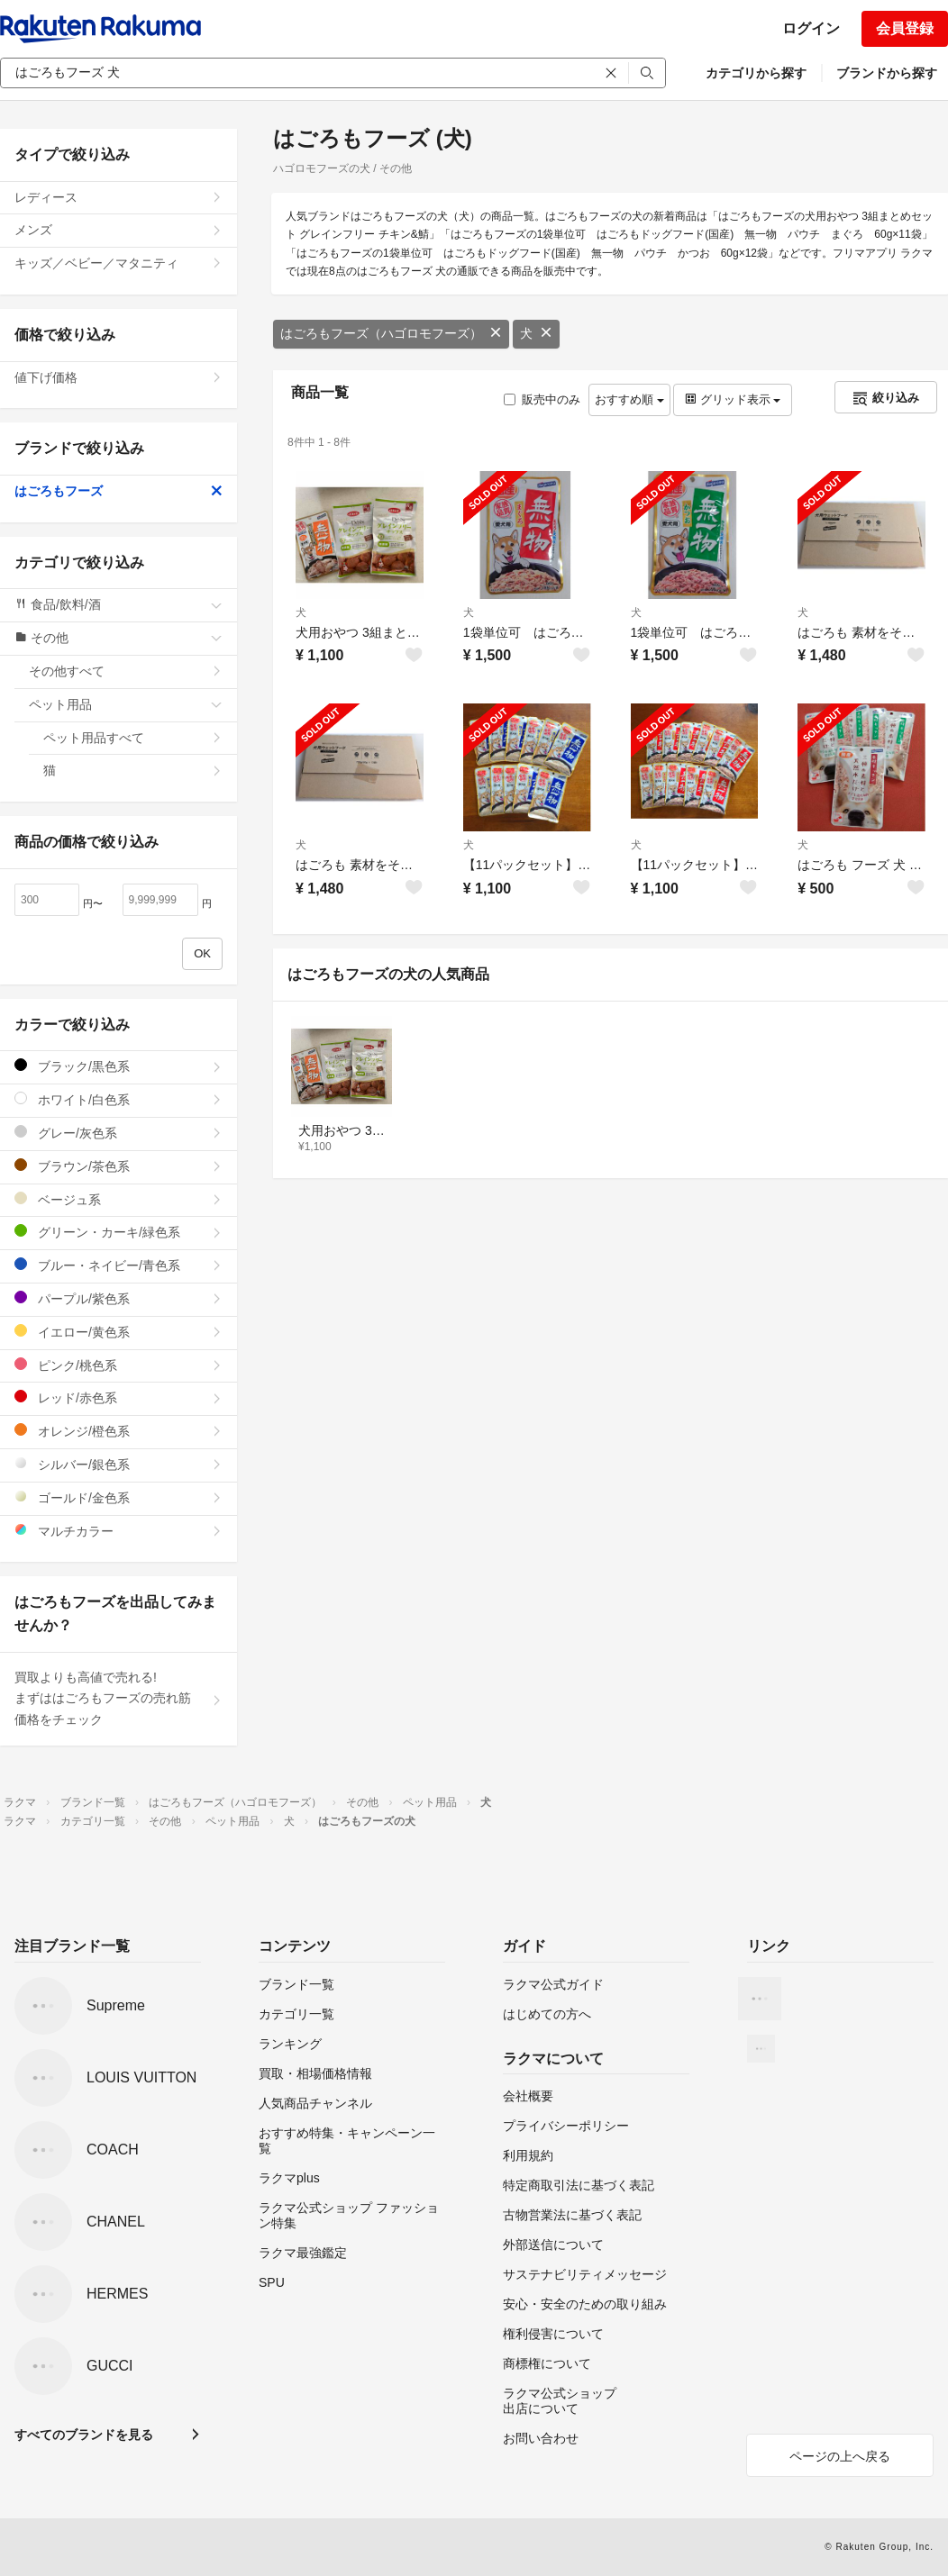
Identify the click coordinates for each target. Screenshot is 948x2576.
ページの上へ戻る (839, 2456)
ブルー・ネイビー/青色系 (118, 1265)
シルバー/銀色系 (118, 1464)
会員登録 (905, 28)
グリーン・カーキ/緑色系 (118, 1231)
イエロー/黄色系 (118, 1331)
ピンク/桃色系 (118, 1365)
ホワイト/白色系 (118, 1099)
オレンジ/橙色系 (118, 1430)
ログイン (811, 28)
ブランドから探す (886, 73)
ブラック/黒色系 (118, 1066)
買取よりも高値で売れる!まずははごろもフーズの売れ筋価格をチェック (118, 1699)
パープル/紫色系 (118, 1298)
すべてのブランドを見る (83, 2434)
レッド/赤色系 (118, 1397)
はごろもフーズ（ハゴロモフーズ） (391, 333)
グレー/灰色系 (118, 1132)
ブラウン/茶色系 (118, 1166)
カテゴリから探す (756, 73)
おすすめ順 (629, 399)
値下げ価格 (118, 377)
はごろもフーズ (118, 491)
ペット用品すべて (133, 737)
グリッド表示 (732, 399)
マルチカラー (118, 1530)
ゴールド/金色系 (118, 1497)
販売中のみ (542, 399)
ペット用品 (126, 704)
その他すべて (126, 671)
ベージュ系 (118, 1199)
